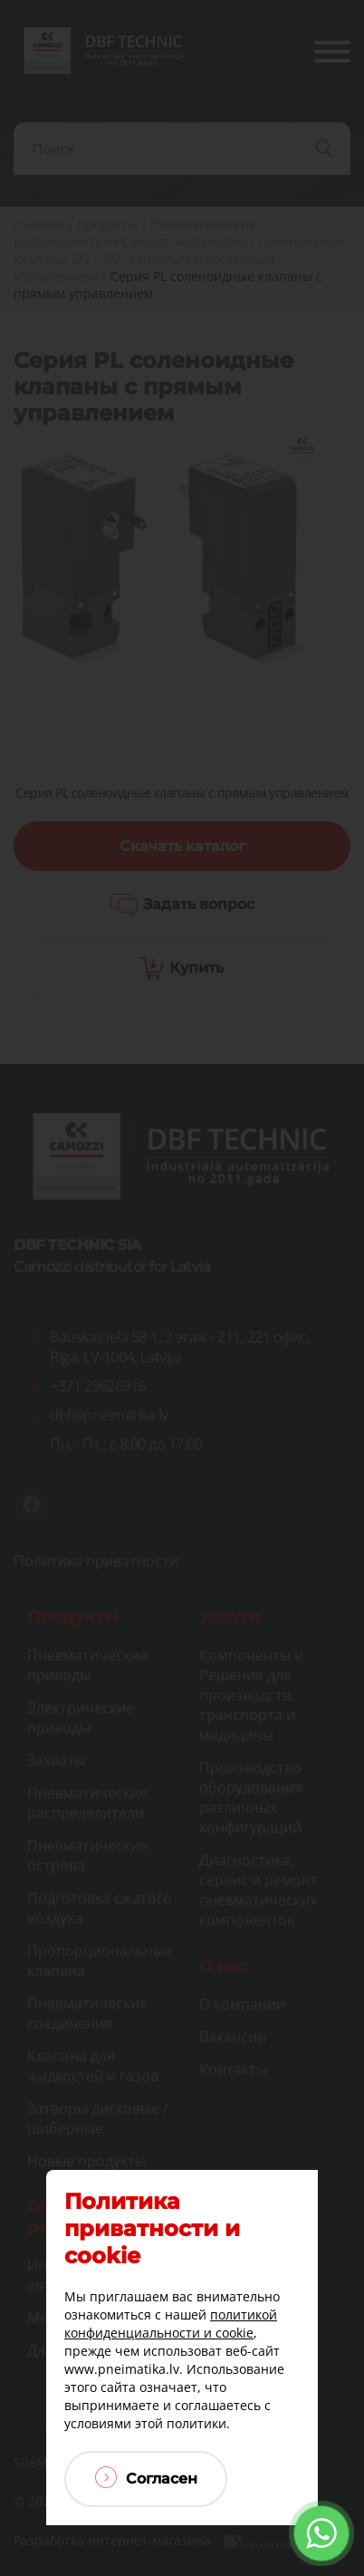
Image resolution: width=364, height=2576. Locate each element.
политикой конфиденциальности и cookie (170, 2323)
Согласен (146, 2477)
